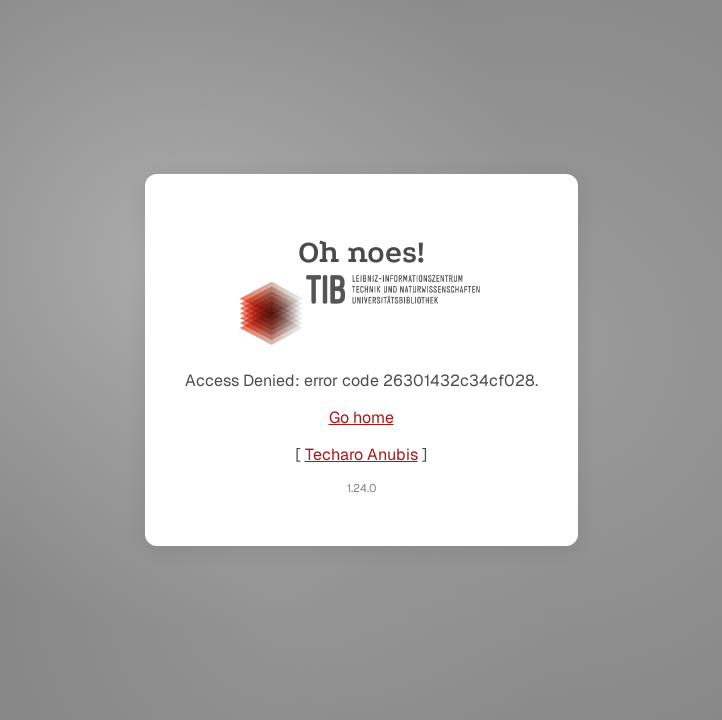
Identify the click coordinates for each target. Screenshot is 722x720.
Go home (361, 417)
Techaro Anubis (361, 454)
